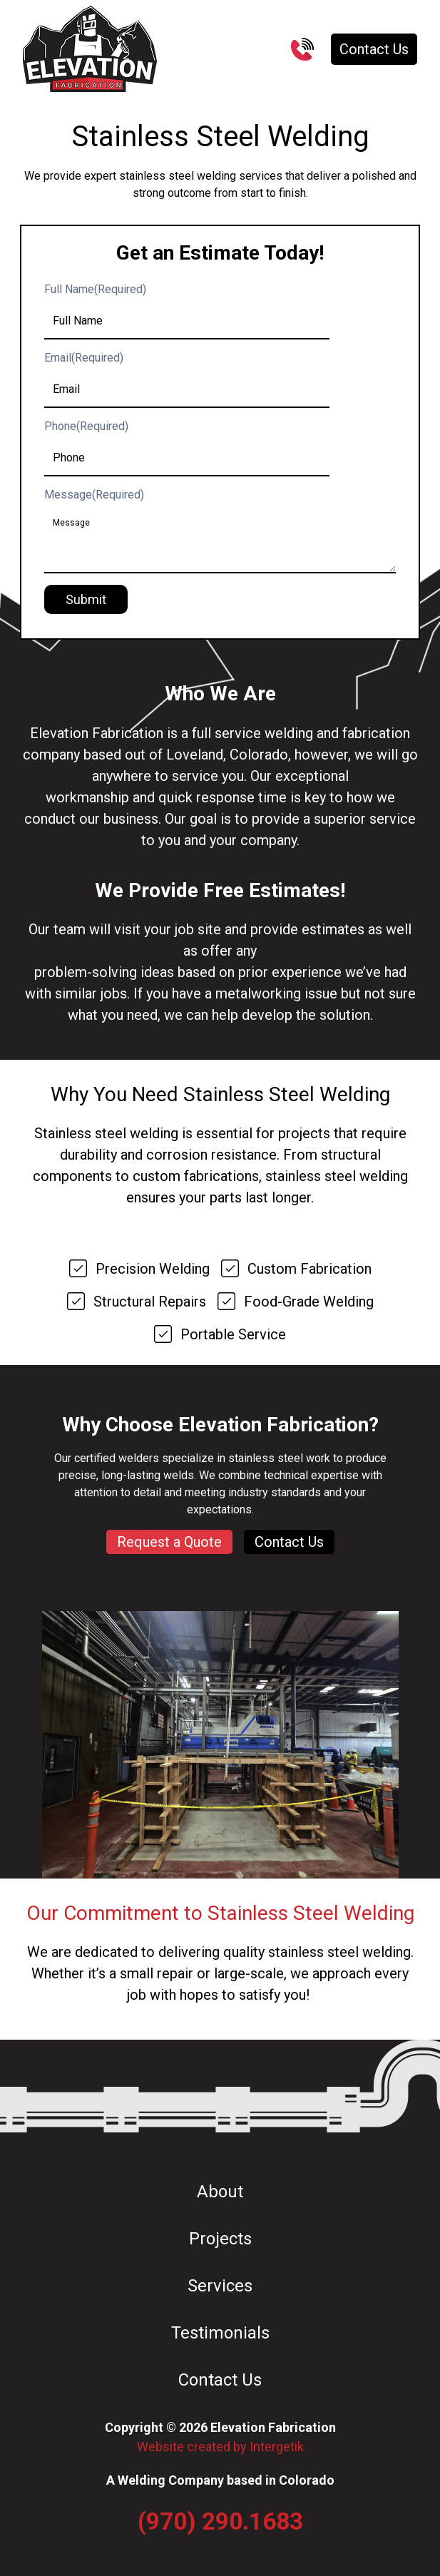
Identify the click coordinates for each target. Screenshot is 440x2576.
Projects (220, 2239)
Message (94, 494)
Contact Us (374, 49)
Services (220, 2286)
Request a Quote (169, 1541)
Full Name (95, 289)
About (220, 2192)
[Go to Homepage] (90, 49)
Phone (86, 426)
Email (83, 357)
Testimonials (220, 2333)
